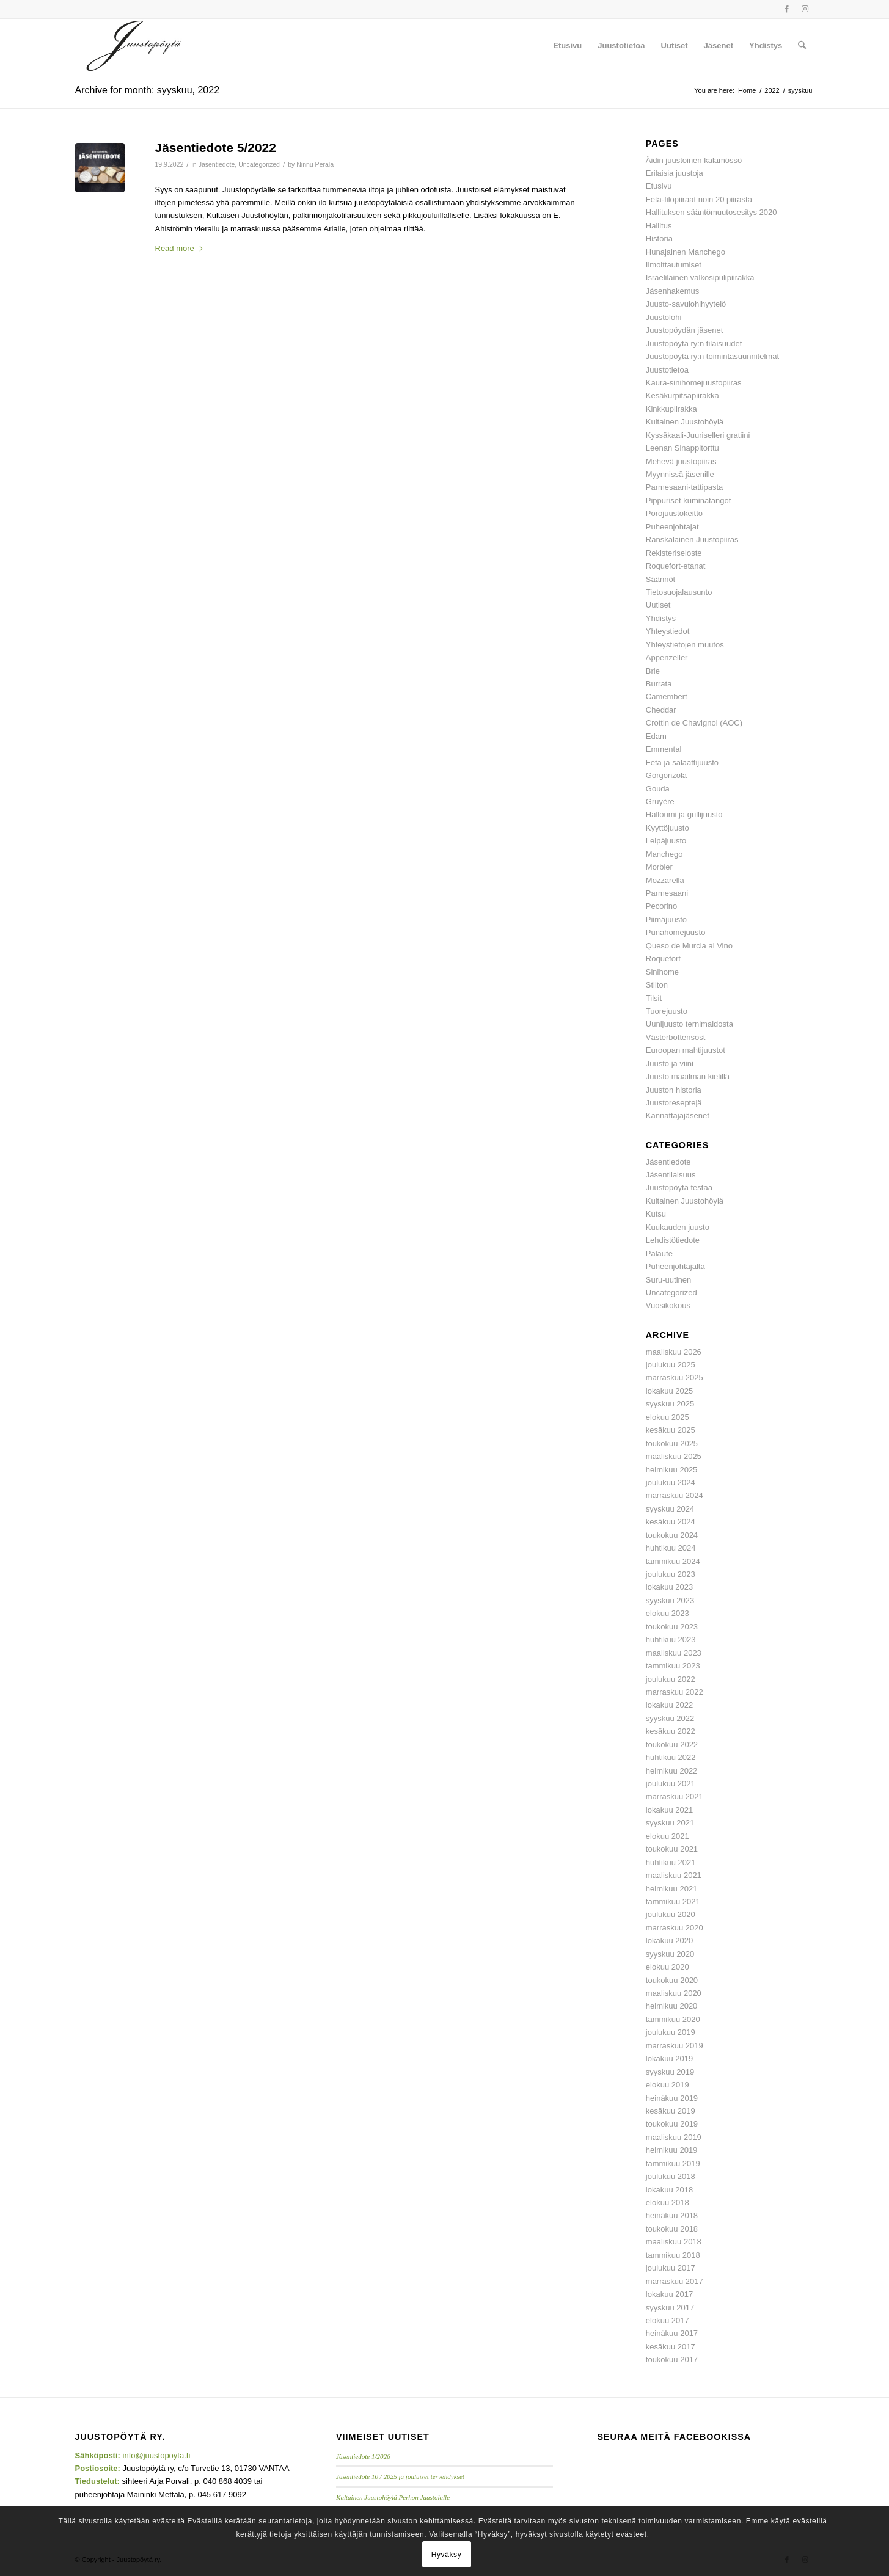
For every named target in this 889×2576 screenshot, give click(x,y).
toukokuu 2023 (672, 1626)
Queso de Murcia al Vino (689, 945)
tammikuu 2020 (673, 2019)
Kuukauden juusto (677, 1227)
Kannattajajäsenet (677, 1115)
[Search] (802, 46)
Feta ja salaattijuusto (682, 762)
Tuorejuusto (666, 1011)
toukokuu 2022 (672, 1744)
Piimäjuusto (666, 919)
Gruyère (660, 801)
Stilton (657, 984)
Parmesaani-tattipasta (684, 487)
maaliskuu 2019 (673, 2137)
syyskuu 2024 (670, 1508)
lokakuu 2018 (669, 2189)
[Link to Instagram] (805, 9)
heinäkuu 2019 (672, 2098)
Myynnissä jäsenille (680, 474)
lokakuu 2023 (669, 1587)
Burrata (659, 683)
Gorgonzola (666, 775)
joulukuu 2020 (670, 1914)
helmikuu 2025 (672, 1469)
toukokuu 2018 (672, 2228)
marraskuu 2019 (674, 2045)
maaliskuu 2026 (673, 1351)
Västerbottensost (676, 1037)
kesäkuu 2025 (670, 1430)
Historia (659, 238)
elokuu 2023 (667, 1613)
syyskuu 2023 (670, 1600)
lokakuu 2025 (669, 1390)
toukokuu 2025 (672, 1443)
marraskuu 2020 (674, 1927)
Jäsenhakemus (672, 291)
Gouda (658, 788)
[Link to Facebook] (787, 9)
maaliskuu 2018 (673, 2241)
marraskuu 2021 (674, 1796)
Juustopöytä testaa (679, 1187)
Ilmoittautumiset (673, 264)
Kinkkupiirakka (671, 408)
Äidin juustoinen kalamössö (694, 160)
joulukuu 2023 (670, 1574)
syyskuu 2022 (670, 1718)
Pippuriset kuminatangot (688, 500)
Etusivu (659, 186)
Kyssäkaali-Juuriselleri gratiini (698, 435)
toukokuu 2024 (672, 1535)
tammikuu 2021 (673, 1901)
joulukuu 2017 (670, 2267)
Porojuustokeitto (674, 513)
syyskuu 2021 (670, 1822)
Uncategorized (259, 164)
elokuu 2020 (667, 1966)
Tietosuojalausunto (679, 592)
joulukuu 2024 (670, 1482)
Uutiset (658, 604)
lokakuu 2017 (669, 2294)
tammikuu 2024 (673, 1561)
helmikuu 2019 (672, 2150)
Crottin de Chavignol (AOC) (694, 722)
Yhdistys (661, 618)
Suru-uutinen (668, 1279)
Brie (653, 670)
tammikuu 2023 (673, 1665)
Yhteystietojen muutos (685, 644)
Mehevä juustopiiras (681, 461)
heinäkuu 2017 (672, 2333)
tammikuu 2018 (673, 2255)
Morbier (659, 866)
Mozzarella (665, 880)
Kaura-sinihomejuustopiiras (694, 382)
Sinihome (662, 972)
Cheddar (661, 710)
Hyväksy (446, 2554)
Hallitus (659, 225)
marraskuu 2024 (674, 1495)
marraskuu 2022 (674, 1692)
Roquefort (663, 958)
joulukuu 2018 (670, 2176)
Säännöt (660, 579)
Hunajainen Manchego (685, 252)
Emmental (664, 749)
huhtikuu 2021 (671, 1862)
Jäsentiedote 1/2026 (363, 2456)
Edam (656, 736)
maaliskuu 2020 (673, 1993)
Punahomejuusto (676, 932)
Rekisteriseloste (674, 553)
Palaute (659, 1253)
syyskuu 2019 (670, 2071)
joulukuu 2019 (670, 2032)
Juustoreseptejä (674, 1102)
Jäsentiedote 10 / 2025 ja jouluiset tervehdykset (400, 2476)
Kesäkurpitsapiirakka (682, 395)
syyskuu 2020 (670, 1954)
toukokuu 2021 (672, 1849)
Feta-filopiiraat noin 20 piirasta (699, 199)
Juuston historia (673, 1089)
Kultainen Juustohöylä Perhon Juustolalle (393, 2497)
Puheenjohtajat (672, 526)
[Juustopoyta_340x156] (133, 46)
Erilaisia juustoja (674, 173)
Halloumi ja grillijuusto (684, 814)
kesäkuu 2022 (670, 1731)
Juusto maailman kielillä (688, 1076)
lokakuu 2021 (669, 1809)
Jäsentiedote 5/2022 (215, 147)
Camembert (666, 696)
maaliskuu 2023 (673, 1652)
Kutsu (656, 1213)
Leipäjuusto (666, 840)
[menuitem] (567, 46)
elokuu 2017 (667, 2320)
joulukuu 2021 (670, 1783)
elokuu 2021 (667, 1836)
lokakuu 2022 (669, 1704)
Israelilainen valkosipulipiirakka (700, 277)
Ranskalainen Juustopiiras (692, 539)
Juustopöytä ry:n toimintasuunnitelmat (712, 356)
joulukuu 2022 (670, 1679)
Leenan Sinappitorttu (682, 448)
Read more (179, 248)
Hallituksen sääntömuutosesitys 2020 (711, 212)
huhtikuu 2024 (671, 1547)
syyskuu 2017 (670, 2307)
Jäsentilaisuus (671, 1174)
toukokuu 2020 (672, 1980)
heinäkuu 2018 (672, 2215)
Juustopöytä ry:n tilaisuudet (694, 343)
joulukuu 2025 (670, 1364)
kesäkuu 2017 (670, 2346)
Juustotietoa (667, 369)
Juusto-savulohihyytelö (686, 303)
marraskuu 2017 (674, 2281)
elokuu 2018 (667, 2202)
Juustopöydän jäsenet (684, 330)
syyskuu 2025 (670, 1403)
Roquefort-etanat (676, 565)
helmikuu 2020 (672, 2005)
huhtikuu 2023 (671, 1639)
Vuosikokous (668, 1305)
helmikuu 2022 (672, 1770)
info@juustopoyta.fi (157, 2455)
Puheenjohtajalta (675, 1266)
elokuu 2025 (667, 1417)
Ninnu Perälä (315, 164)
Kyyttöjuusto (667, 827)
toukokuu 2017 (672, 2359)
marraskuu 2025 (674, 1377)
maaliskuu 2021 (673, 1875)
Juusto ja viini (669, 1063)
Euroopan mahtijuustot (685, 1050)
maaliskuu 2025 (673, 1456)
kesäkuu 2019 (670, 2111)
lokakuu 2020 (669, 1940)
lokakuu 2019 (669, 2058)
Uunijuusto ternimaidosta (689, 1023)
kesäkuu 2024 (670, 1521)
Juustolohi (664, 317)
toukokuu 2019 (672, 2123)
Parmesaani (667, 893)
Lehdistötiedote (673, 1240)
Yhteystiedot (668, 631)
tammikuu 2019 (673, 2163)
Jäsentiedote (217, 164)
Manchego (664, 854)
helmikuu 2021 (672, 1888)
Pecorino (661, 906)
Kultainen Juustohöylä (684, 421)
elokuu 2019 (667, 2084)
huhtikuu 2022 (671, 1757)
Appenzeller (667, 657)
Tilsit (654, 998)
